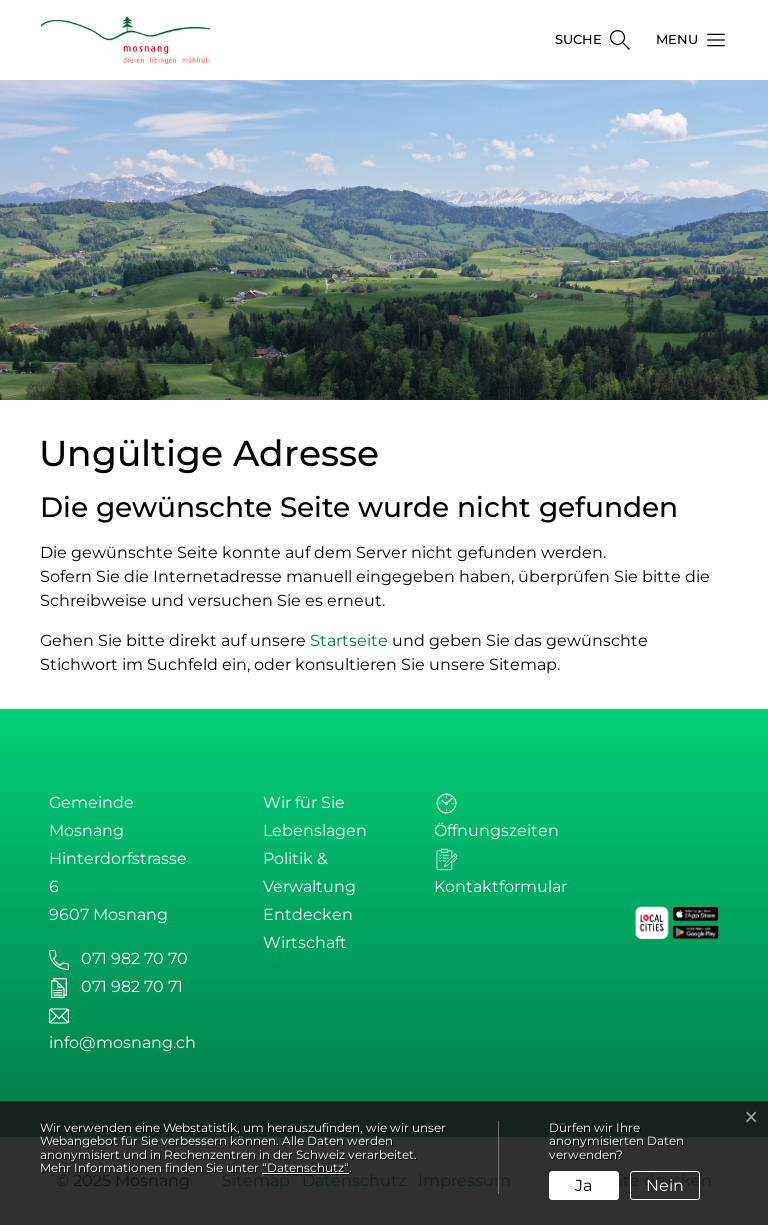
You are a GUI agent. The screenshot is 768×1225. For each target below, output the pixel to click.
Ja (583, 1185)
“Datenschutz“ (305, 1167)
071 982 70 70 (134, 958)
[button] (685, 40)
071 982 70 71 (132, 986)
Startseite (349, 640)
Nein (665, 1185)
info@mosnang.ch (122, 1042)
